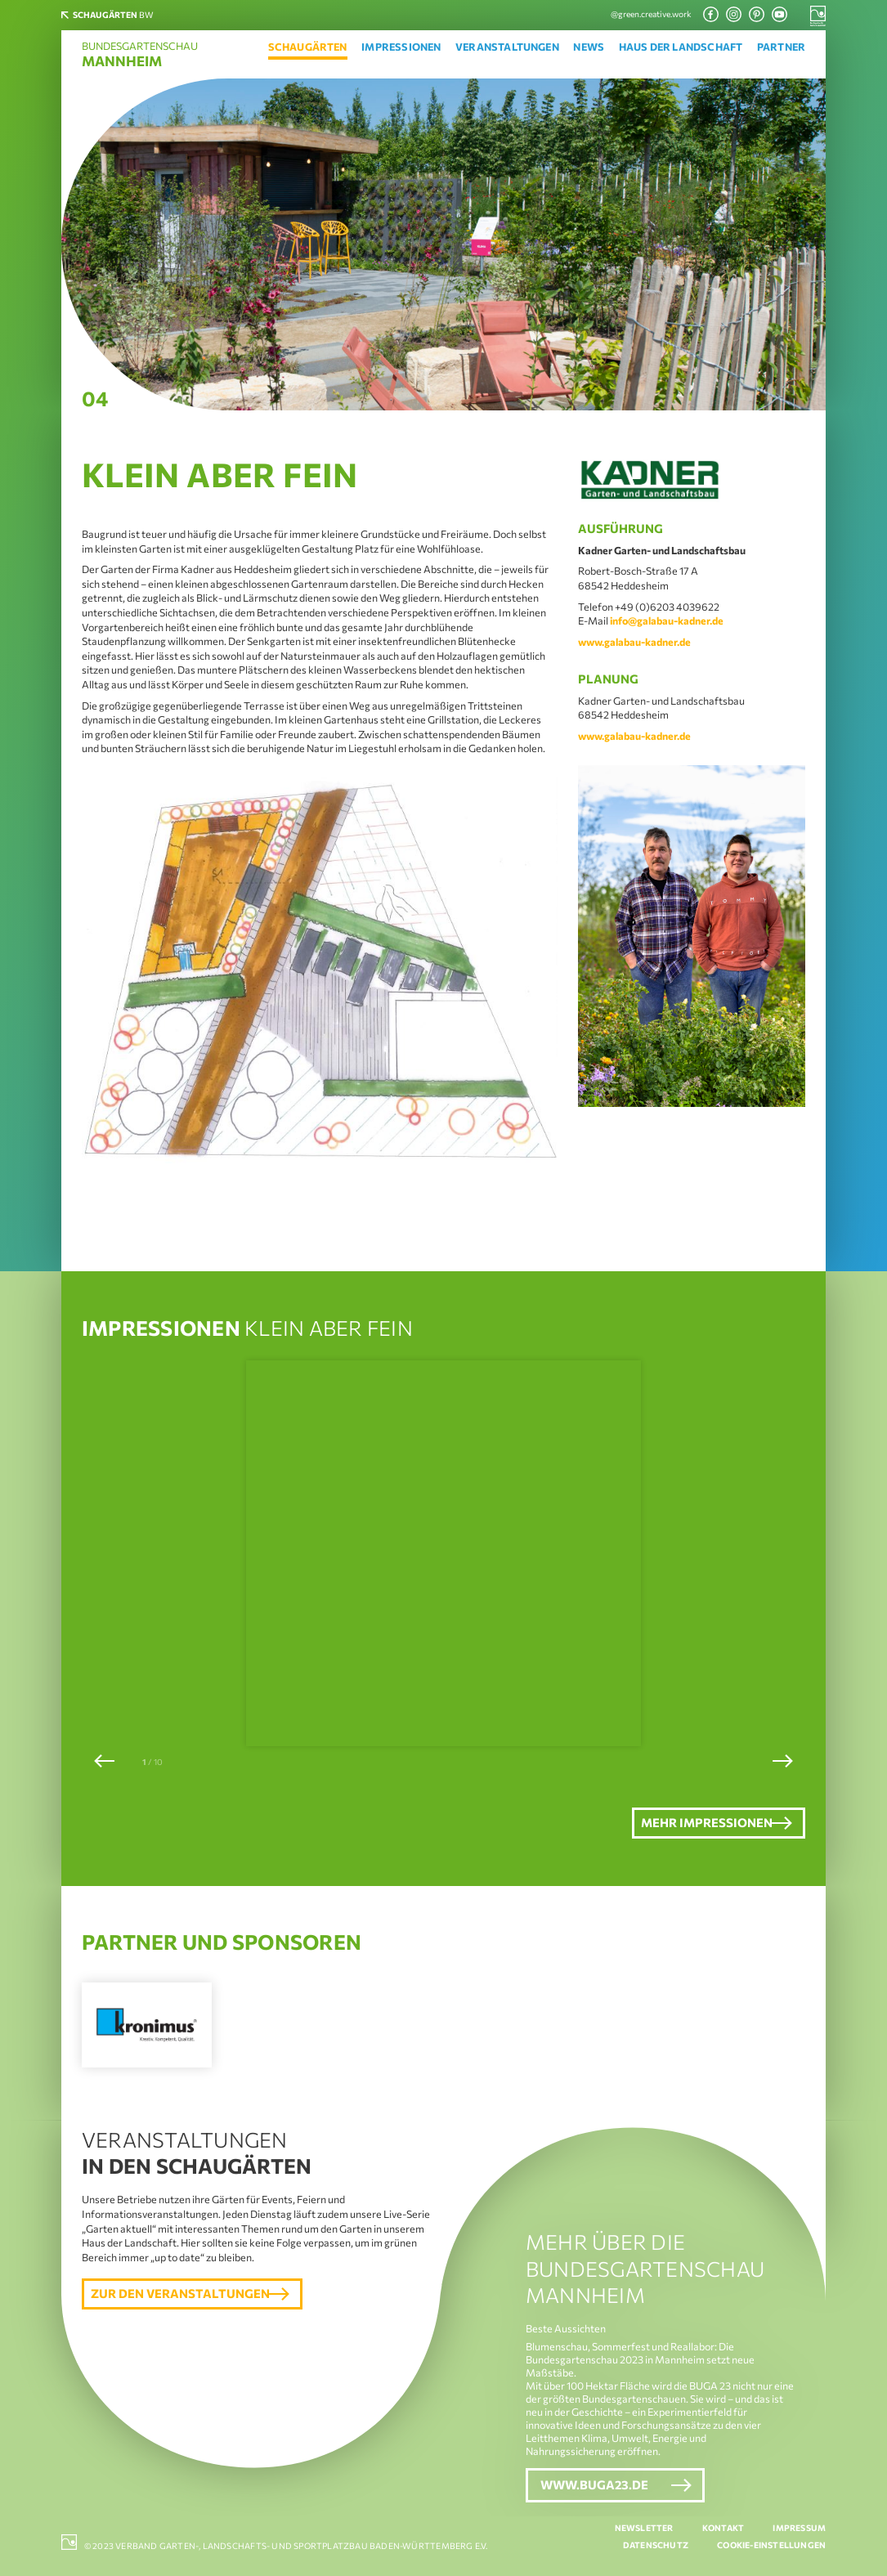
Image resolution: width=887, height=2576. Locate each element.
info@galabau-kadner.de (666, 620)
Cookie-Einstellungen (771, 2546)
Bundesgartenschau (140, 54)
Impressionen (401, 46)
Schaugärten (307, 46)
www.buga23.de (594, 2487)
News (588, 46)
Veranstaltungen (507, 46)
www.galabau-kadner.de (634, 641)
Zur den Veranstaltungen (186, 2299)
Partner (781, 46)
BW (122, 15)
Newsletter (644, 2528)
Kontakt (723, 2528)
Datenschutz (655, 2546)
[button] (104, 1760)
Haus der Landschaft (681, 46)
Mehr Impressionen (683, 1824)
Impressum (799, 2528)
